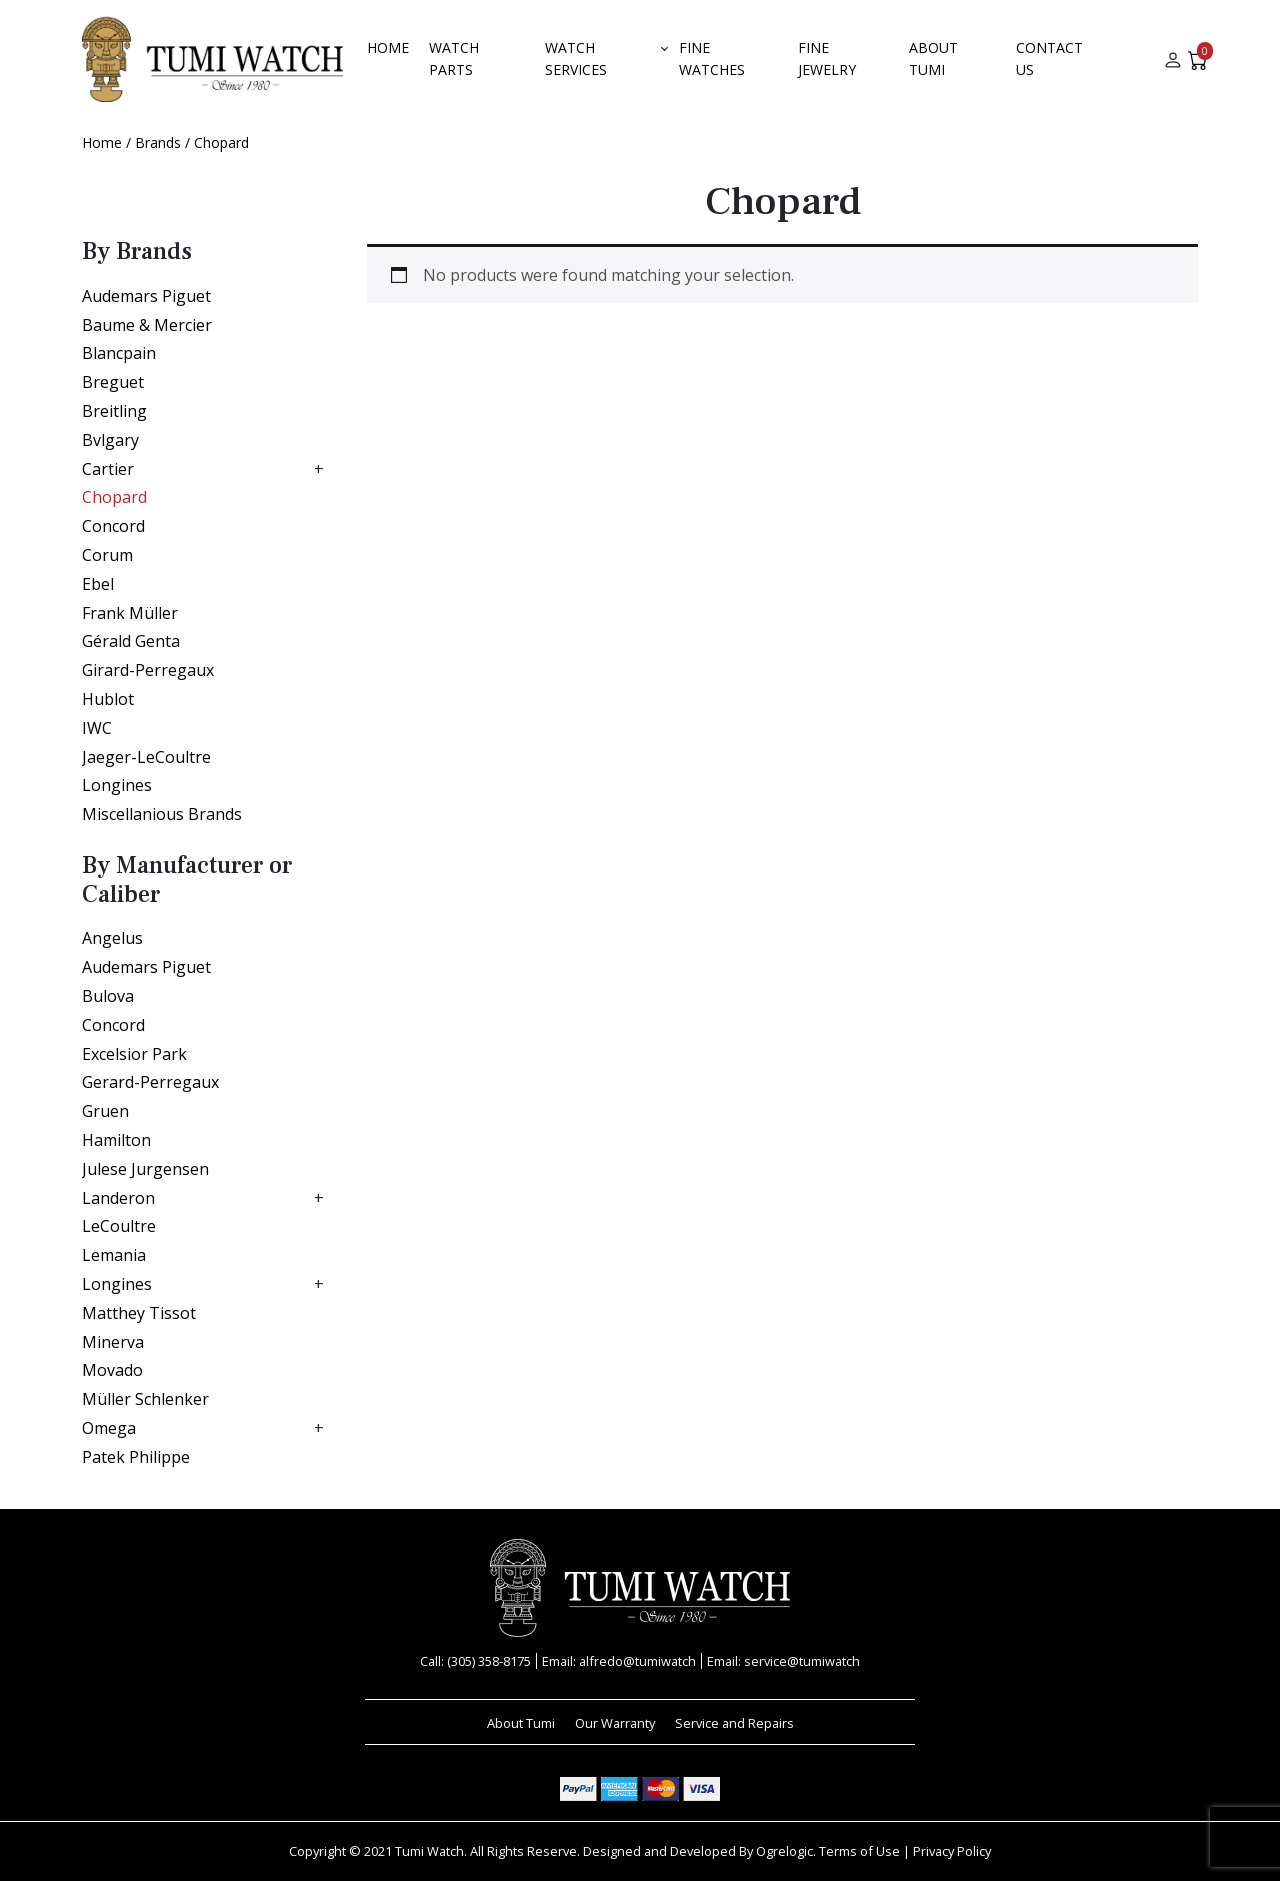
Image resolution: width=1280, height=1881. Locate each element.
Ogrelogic (784, 1851)
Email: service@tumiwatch (783, 1661)
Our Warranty (615, 1723)
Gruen (105, 1111)
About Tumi (933, 58)
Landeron (118, 1198)
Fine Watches (712, 58)
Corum (107, 555)
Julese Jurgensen (145, 1169)
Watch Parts (454, 58)
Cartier (108, 469)
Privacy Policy (952, 1851)
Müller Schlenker (145, 1399)
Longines (117, 785)
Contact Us (1049, 58)
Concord (113, 526)
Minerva (113, 1342)
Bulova (108, 996)
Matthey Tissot (139, 1313)
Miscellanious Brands (162, 814)
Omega (109, 1428)
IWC (97, 728)
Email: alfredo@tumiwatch (619, 1661)
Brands (158, 142)
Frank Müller (130, 613)
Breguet (113, 382)
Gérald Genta (131, 641)
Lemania (114, 1255)
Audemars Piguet (146, 296)
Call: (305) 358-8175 (475, 1661)
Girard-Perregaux (148, 670)
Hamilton (116, 1140)
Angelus (112, 938)
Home (388, 47)
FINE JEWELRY (827, 58)
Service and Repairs (734, 1723)
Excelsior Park (134, 1054)
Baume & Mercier (147, 325)
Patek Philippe (136, 1457)
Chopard (114, 497)
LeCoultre (119, 1226)
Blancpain (119, 353)
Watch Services (576, 58)
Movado (112, 1370)
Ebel (98, 584)
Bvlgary (110, 440)
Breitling (114, 411)
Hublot (108, 699)
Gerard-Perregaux (150, 1082)
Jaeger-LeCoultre (146, 757)
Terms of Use (859, 1851)
